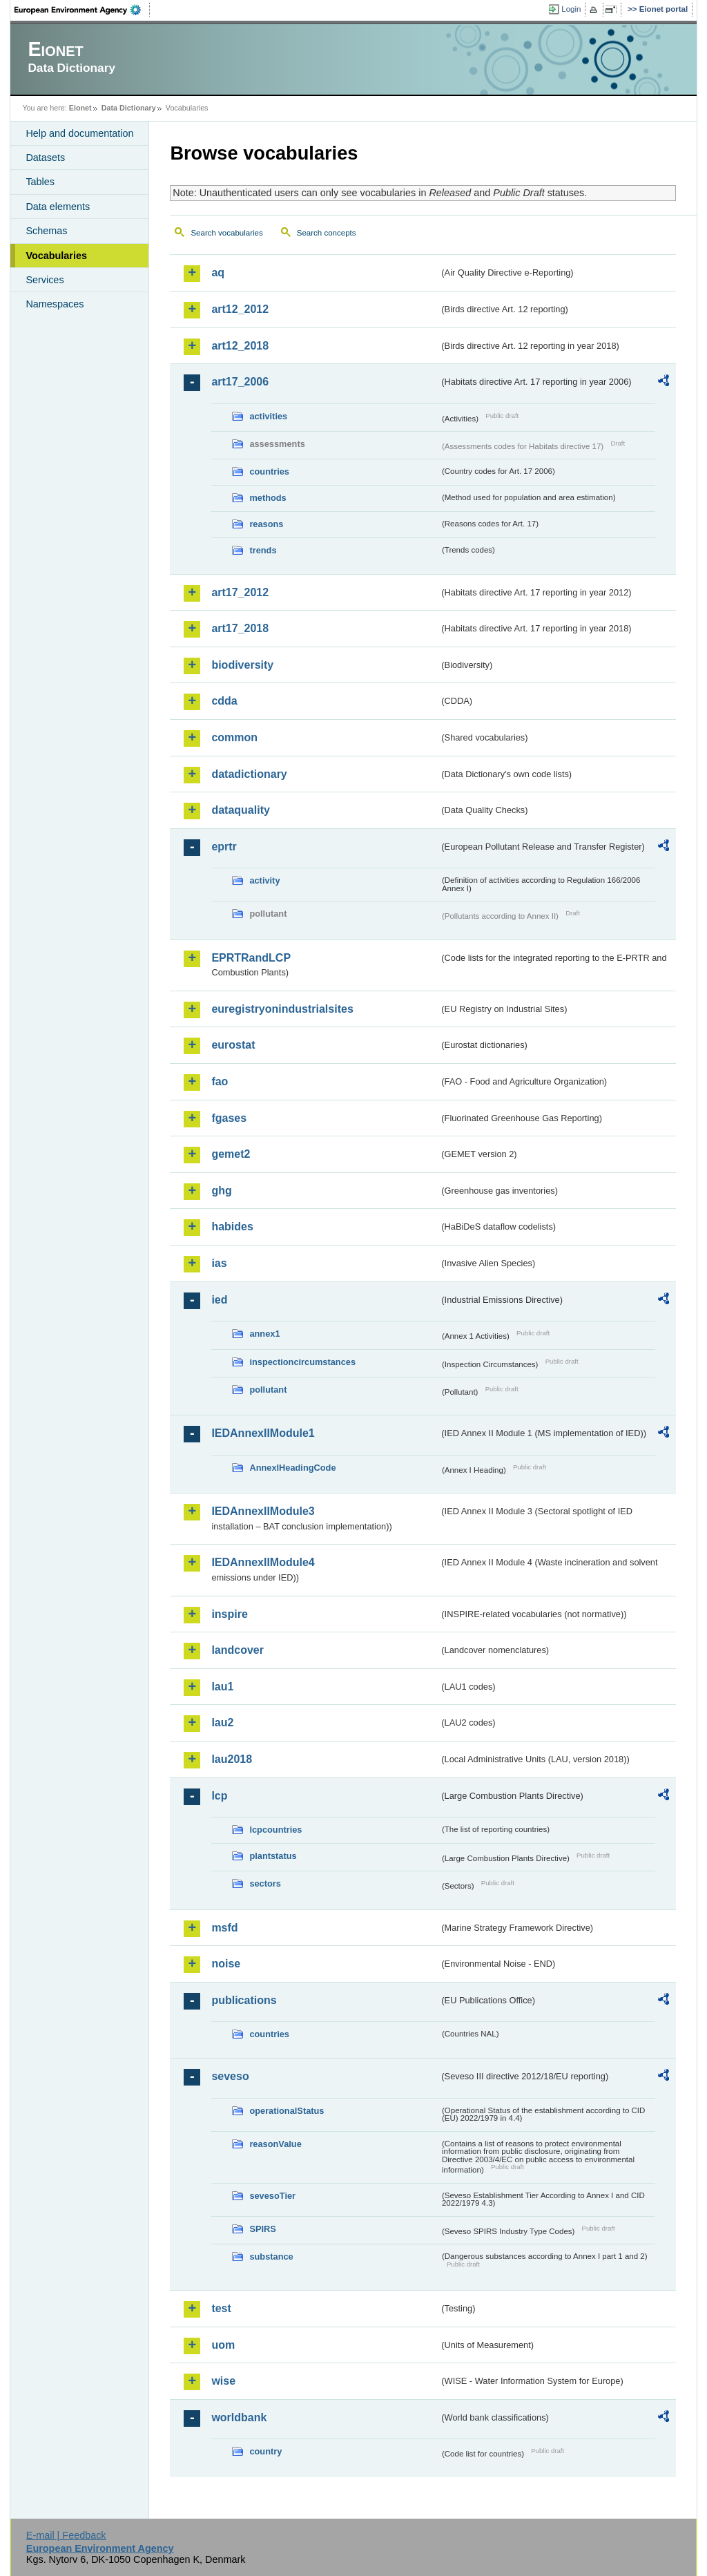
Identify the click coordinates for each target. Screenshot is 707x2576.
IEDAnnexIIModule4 (262, 1562)
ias (218, 1263)
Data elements (58, 206)
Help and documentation (79, 133)
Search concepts (326, 233)
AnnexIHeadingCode (292, 1467)
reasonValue (275, 2144)
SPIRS (262, 2229)
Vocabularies (56, 255)
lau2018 (231, 1759)
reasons (266, 524)
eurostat (233, 1045)
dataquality (240, 810)
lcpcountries (275, 1829)
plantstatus (272, 1856)
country (265, 2451)
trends (262, 550)
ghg (221, 1190)
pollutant (268, 1389)
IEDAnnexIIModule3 (262, 1511)
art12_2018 (240, 346)
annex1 (264, 1333)
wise (223, 2381)
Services (45, 279)
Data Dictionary (128, 108)
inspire (229, 1614)
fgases (228, 1118)
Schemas (46, 230)
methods (267, 498)
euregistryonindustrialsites (282, 1009)
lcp (219, 1796)
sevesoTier (272, 2196)
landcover (237, 1650)
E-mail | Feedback (66, 2535)
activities (268, 416)
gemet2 (230, 1154)
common (234, 737)
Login (571, 9)
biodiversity (242, 665)
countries (269, 471)
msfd (224, 1928)
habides (232, 1226)
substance (271, 2256)
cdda (224, 701)
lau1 (222, 1686)
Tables (40, 181)
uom (223, 2345)
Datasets (45, 157)
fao (219, 1081)
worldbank (239, 2417)
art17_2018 (240, 628)
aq (217, 272)
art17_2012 (240, 592)
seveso (230, 2076)
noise (225, 1963)
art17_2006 (240, 382)
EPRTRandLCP (251, 958)
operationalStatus (286, 2111)
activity (264, 880)
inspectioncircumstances (302, 1362)
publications (243, 2000)
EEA (82, 10)
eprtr (223, 846)
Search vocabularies (226, 233)
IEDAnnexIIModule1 (262, 1433)
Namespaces (55, 303)
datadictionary (249, 774)
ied (219, 1300)
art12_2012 (240, 309)
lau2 (222, 1722)
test (221, 2308)
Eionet (80, 108)
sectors (265, 1883)
